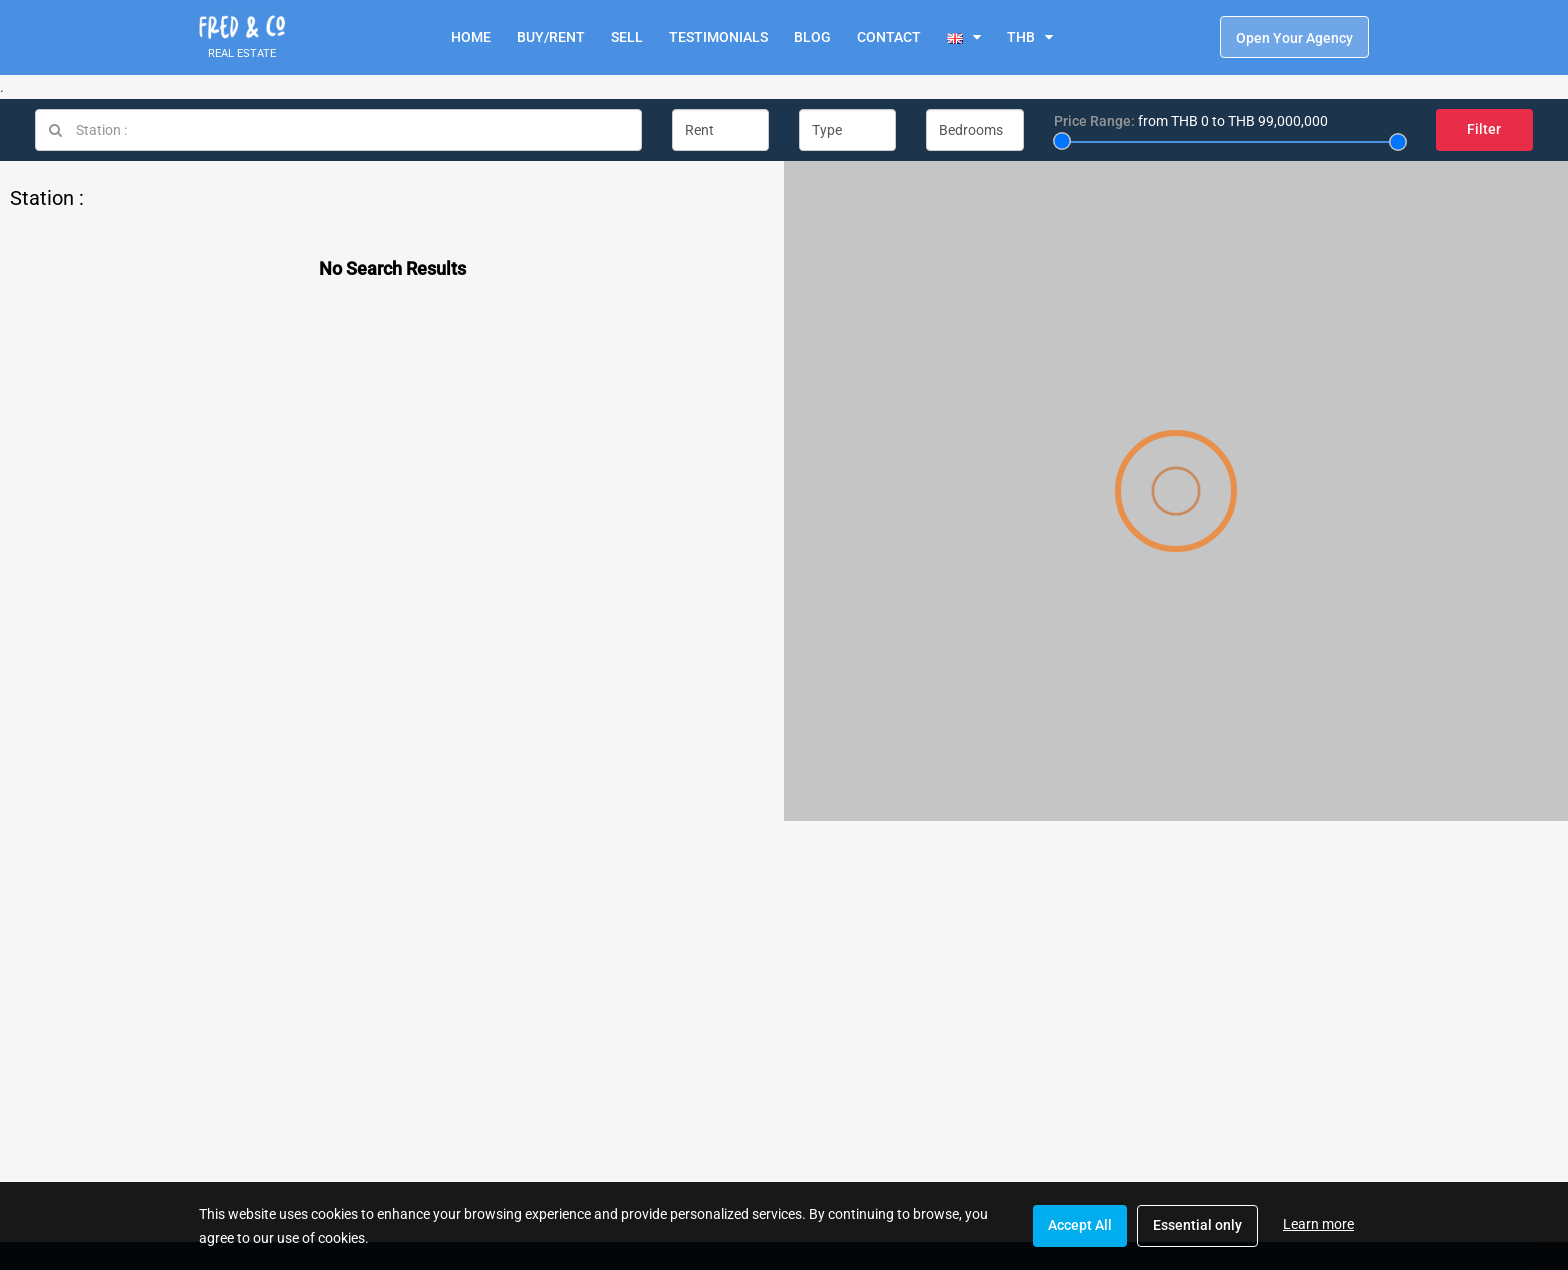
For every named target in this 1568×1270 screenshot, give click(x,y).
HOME (471, 37)
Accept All (1080, 1225)
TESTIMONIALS (718, 37)
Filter (1484, 129)
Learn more (1318, 1224)
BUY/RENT (551, 37)
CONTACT (889, 37)
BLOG (812, 37)
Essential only (1197, 1225)
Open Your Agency (1294, 38)
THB (1021, 37)
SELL (627, 37)
